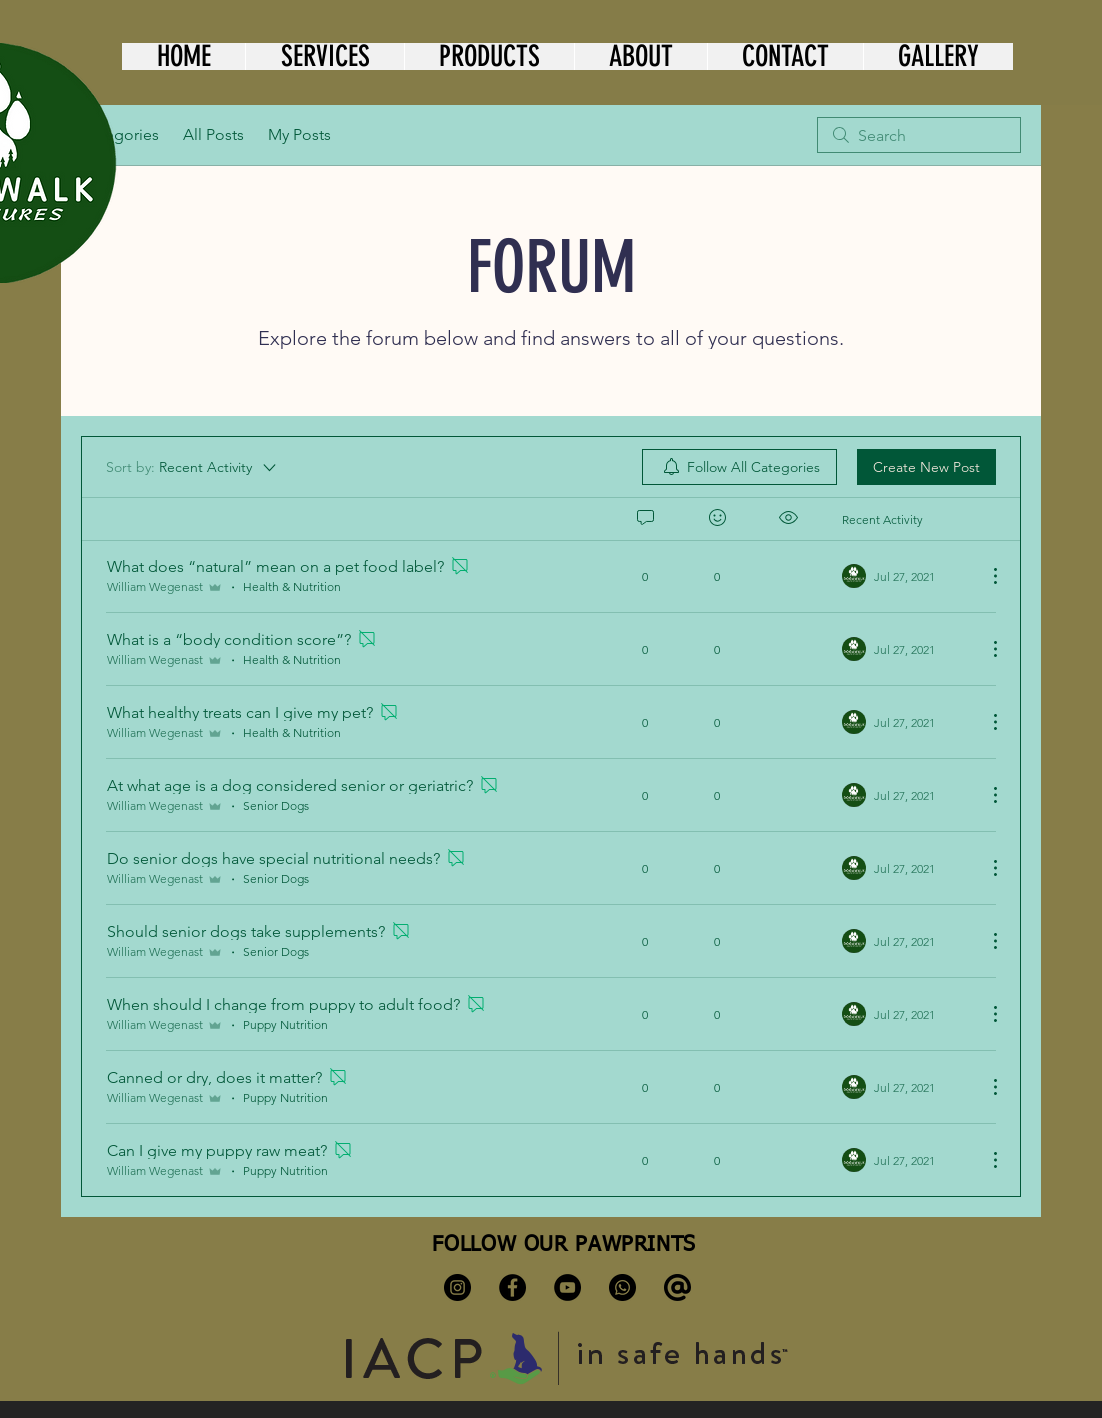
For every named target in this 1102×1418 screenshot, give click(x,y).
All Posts (213, 134)
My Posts (299, 134)
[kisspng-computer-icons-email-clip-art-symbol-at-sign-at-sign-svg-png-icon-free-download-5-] (677, 1287)
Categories (120, 134)
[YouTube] (567, 1287)
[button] (324, 56)
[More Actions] (985, 576)
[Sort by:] (192, 467)
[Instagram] (457, 1287)
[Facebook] (512, 1287)
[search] (919, 135)
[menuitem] (739, 467)
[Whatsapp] (622, 1287)
